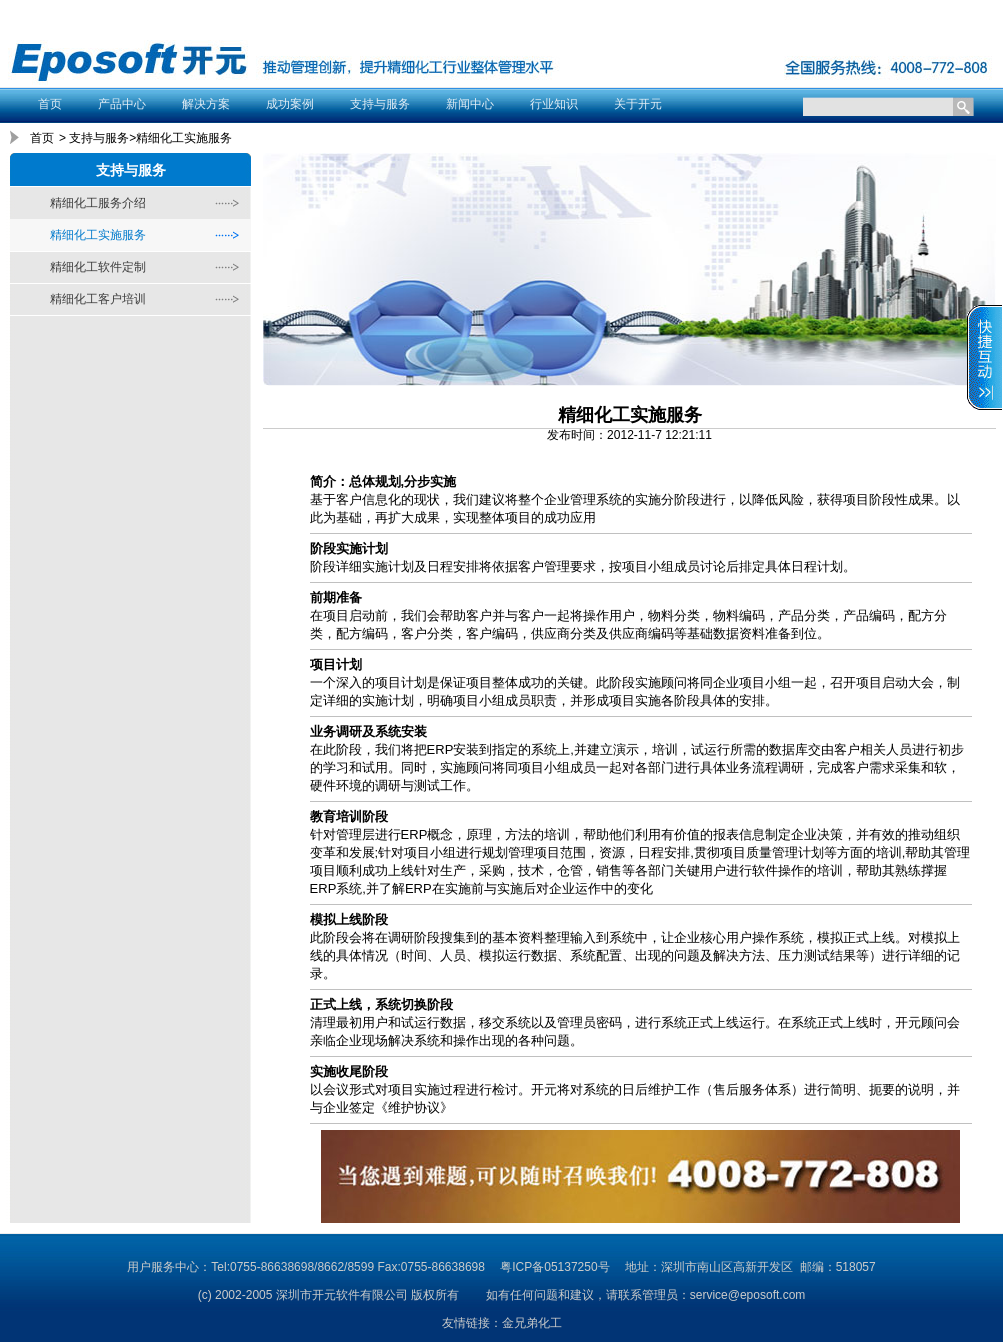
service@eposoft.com (748, 1295)
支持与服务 (380, 104)
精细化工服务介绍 (98, 203)
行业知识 (554, 104)
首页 (50, 104)
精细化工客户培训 (98, 299)
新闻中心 (470, 104)
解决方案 (206, 104)
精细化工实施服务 (98, 235)
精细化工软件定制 (98, 267)
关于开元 (638, 104)
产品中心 (122, 104)
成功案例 (290, 104)
